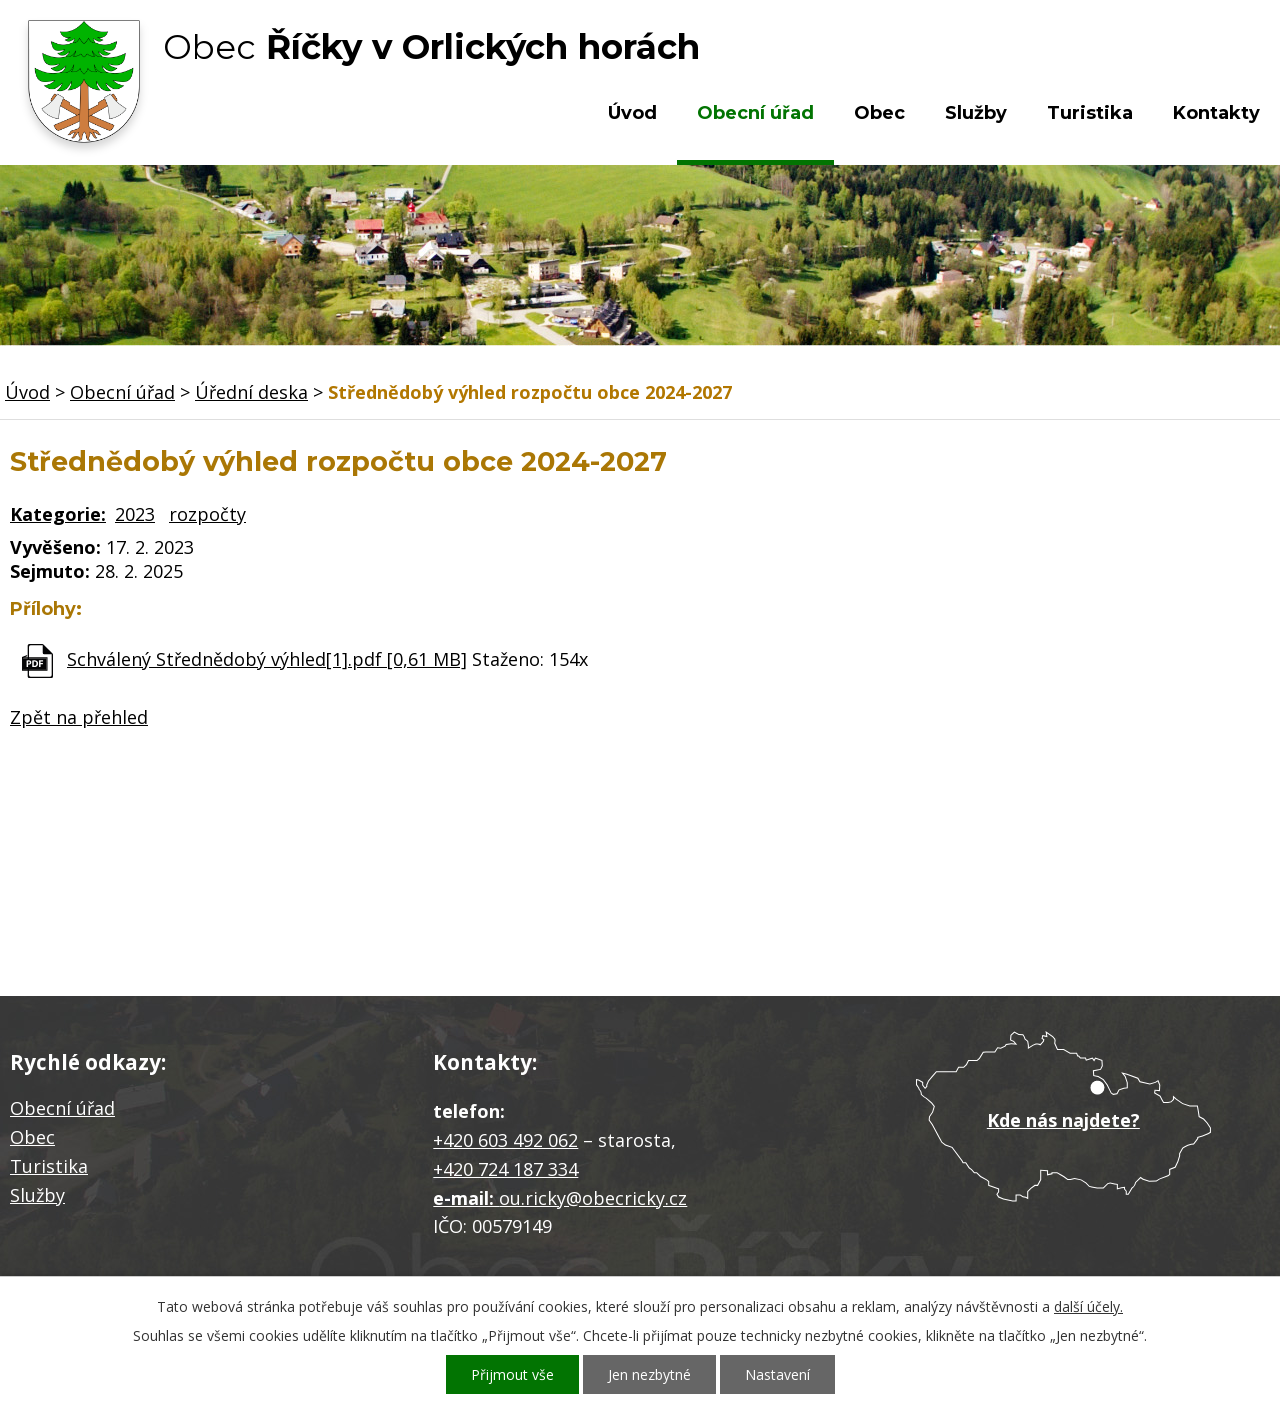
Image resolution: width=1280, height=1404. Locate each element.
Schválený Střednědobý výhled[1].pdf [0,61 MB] (267, 659)
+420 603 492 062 (505, 1140)
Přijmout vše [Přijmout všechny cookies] (512, 1374)
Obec (879, 113)
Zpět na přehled (79, 717)
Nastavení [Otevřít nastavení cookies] (777, 1374)
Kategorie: (58, 514)
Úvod (632, 113)
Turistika (1090, 113)
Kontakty (1216, 113)
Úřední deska (251, 392)
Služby (976, 113)
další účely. (1088, 1306)
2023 (135, 514)
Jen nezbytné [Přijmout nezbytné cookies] (649, 1374)
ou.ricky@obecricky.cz (593, 1198)
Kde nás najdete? (1063, 1120)
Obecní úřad (755, 113)
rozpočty (207, 514)
